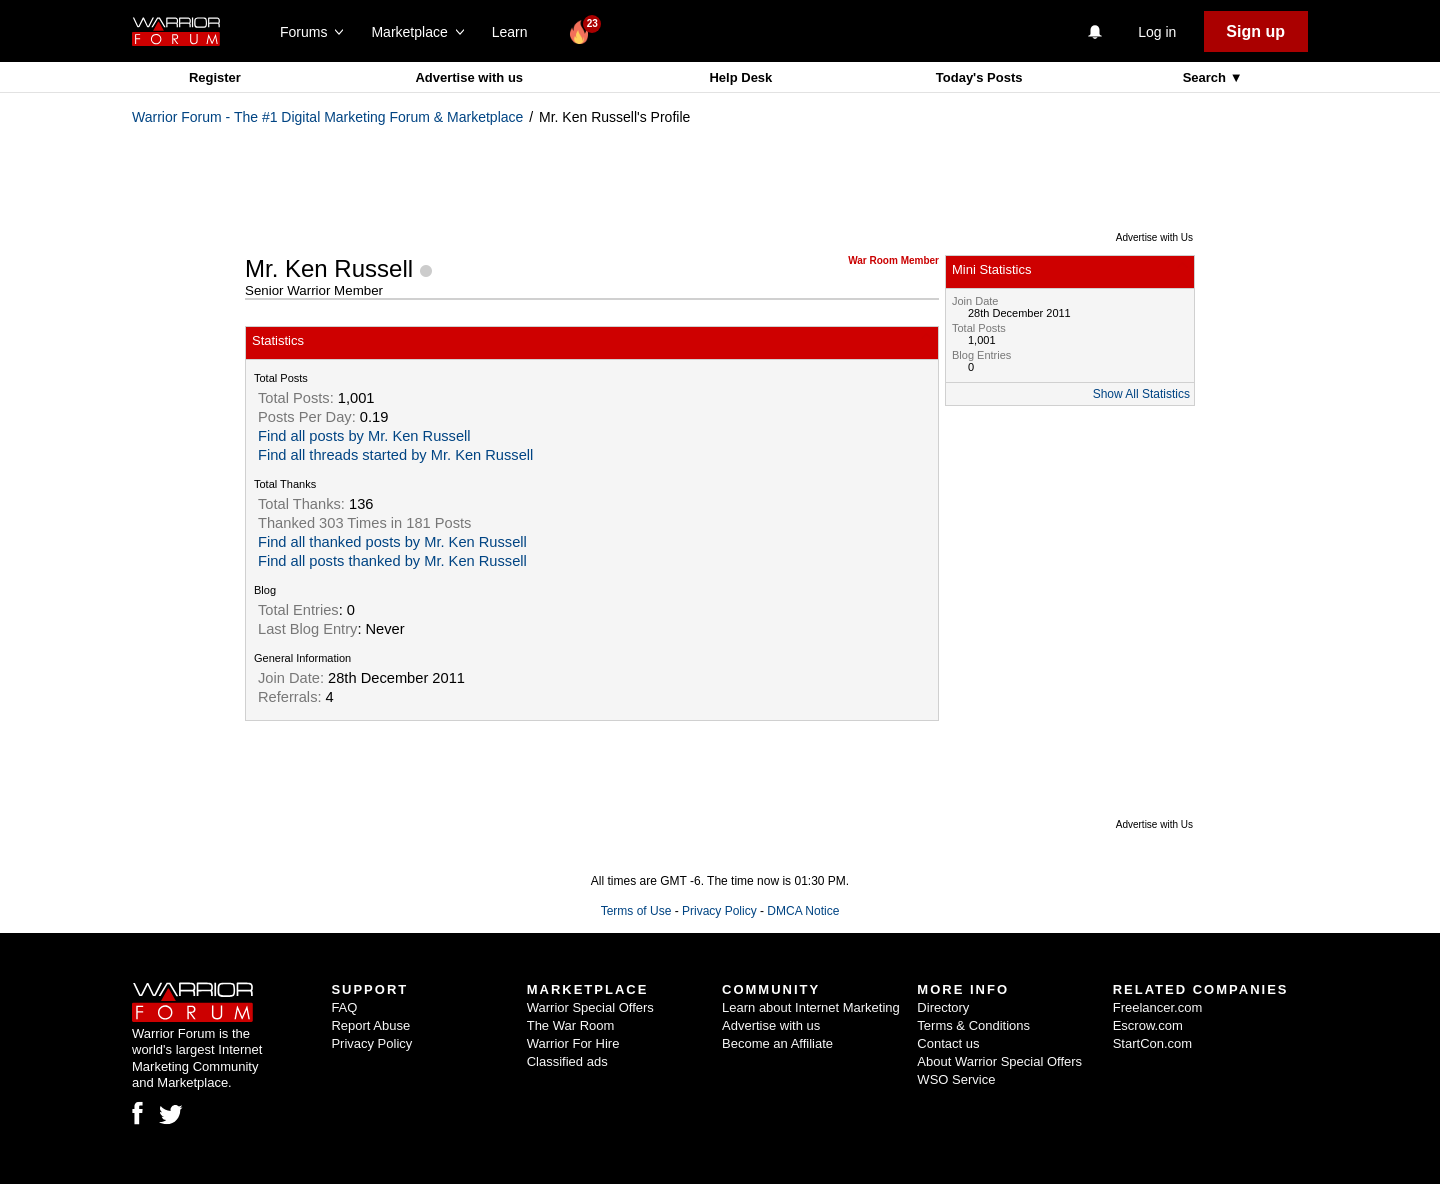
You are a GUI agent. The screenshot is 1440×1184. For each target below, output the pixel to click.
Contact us (948, 1043)
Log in (1157, 32)
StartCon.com (1152, 1043)
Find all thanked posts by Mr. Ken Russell (392, 542)
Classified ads (567, 1061)
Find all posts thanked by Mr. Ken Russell (392, 561)
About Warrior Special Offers (999, 1061)
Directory (943, 1007)
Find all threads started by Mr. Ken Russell (395, 455)
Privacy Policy (719, 911)
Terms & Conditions (973, 1025)
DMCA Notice (803, 911)
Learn (515, 32)
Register (215, 77)
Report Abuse (370, 1025)
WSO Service (956, 1079)
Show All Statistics (1141, 394)
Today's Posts (979, 77)
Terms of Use (636, 911)
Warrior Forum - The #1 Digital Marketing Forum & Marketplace (327, 117)
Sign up (1255, 31)
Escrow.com (1148, 1025)
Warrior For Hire (573, 1043)
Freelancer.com (1158, 1007)
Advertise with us (469, 77)
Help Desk (740, 77)
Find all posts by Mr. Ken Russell (364, 436)
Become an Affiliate (777, 1043)
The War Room (571, 1025)
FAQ (344, 1007)
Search (1206, 77)
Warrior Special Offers (590, 1007)
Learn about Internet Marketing (811, 1007)
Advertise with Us (1154, 237)
